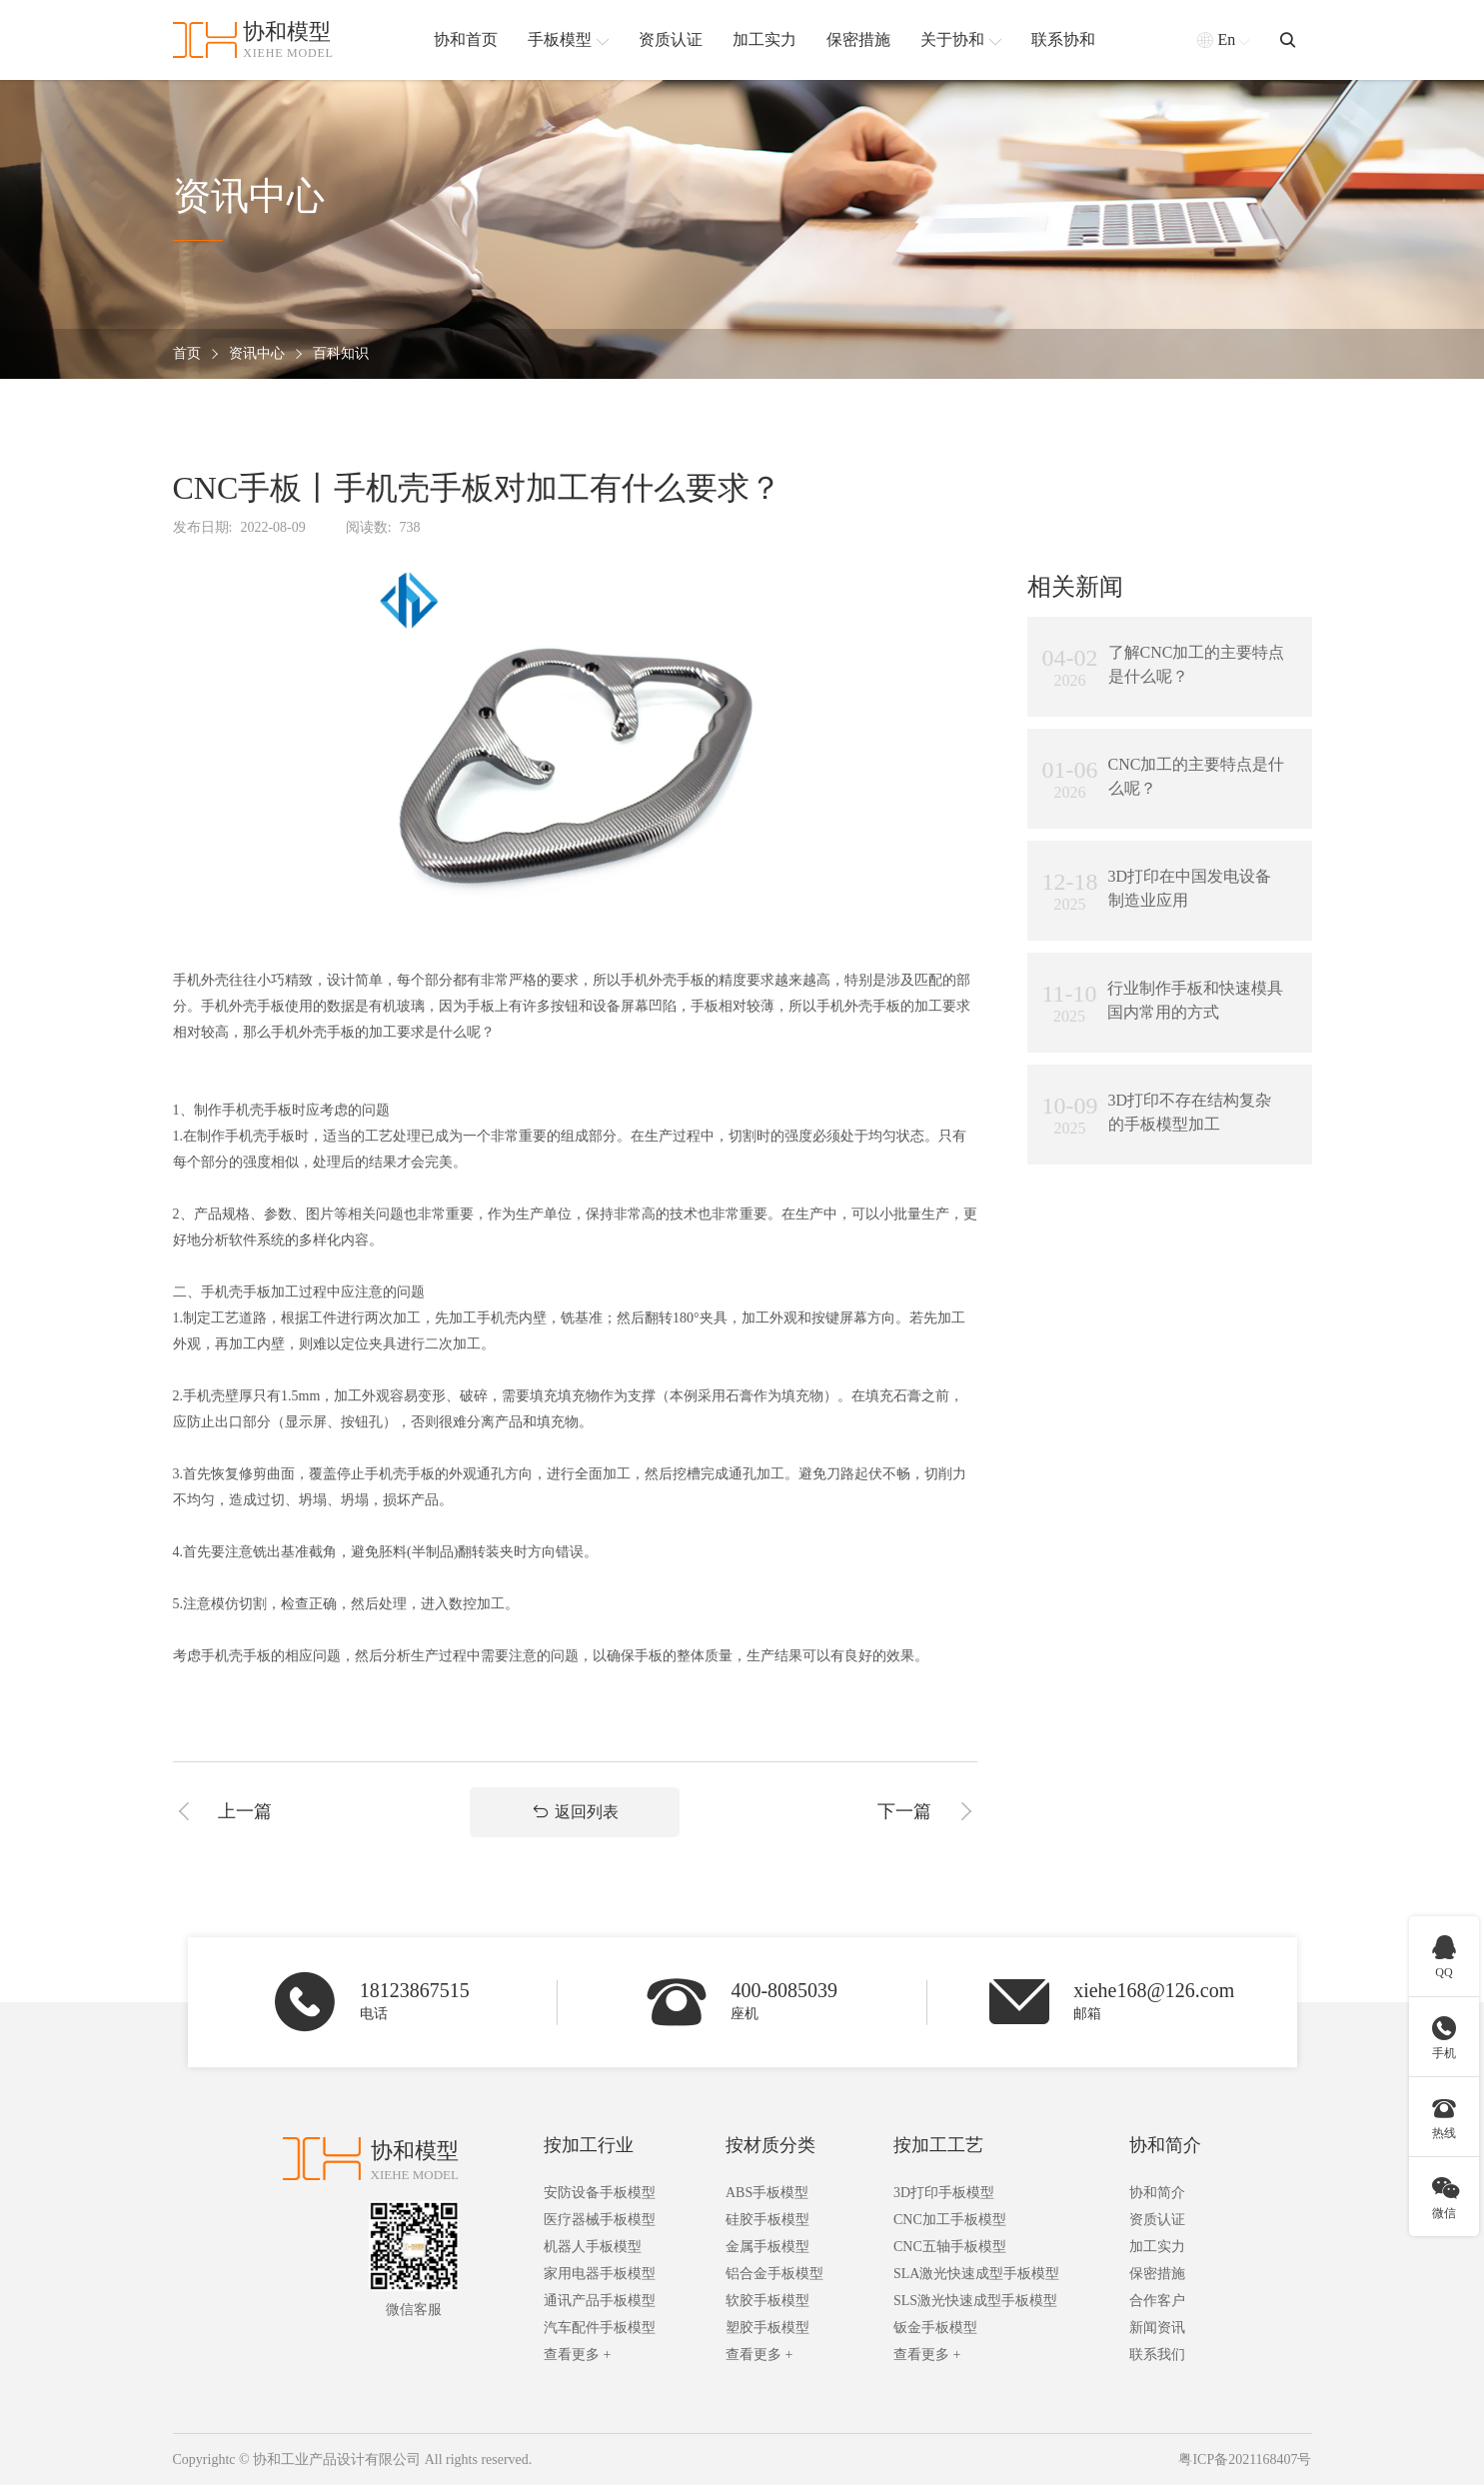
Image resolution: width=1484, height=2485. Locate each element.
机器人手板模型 (593, 2246)
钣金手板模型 (935, 2327)
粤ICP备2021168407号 (1244, 2459)
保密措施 (1157, 2273)
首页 (187, 354)
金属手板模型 (767, 2246)
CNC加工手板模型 (949, 2219)
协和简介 (1165, 2145)
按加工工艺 (938, 2145)
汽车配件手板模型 (600, 2327)
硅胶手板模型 (767, 2219)
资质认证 (1157, 2219)
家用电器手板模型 (600, 2273)
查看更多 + (577, 2354)
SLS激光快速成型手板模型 (975, 2300)
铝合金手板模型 (774, 2273)
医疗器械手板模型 (600, 2219)
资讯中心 (257, 354)
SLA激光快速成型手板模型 (976, 2273)
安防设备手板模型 (600, 2192)
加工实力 (1157, 2246)
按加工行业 (589, 2145)
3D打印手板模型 (943, 2192)
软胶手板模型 (767, 2300)
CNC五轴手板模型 (949, 2246)
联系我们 (1157, 2354)
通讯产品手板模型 (600, 2300)
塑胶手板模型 (767, 2327)
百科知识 (341, 354)
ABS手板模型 (767, 2192)
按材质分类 (770, 2145)
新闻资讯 (1157, 2327)
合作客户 (1157, 2300)
